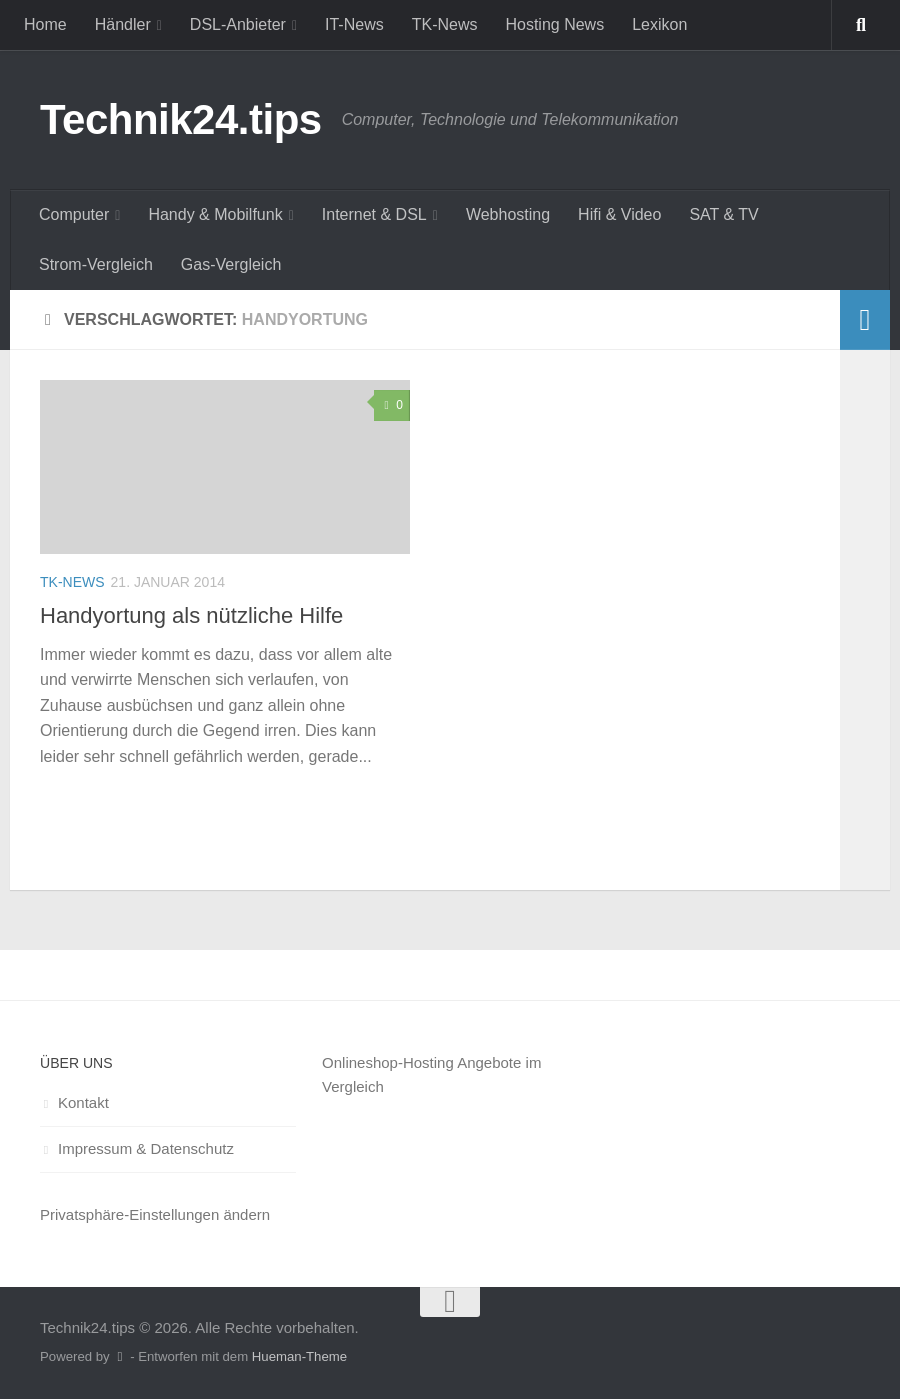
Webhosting (508, 214)
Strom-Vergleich (96, 264)
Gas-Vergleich (231, 264)
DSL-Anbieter (238, 24)
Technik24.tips (181, 119)
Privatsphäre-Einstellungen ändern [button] (155, 1214)
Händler (123, 24)
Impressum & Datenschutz (146, 1148)
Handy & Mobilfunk (215, 214)
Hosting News (554, 24)
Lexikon (659, 24)
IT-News (354, 24)
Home (45, 24)
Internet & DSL (374, 214)
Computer (74, 214)
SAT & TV (723, 214)
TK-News (445, 24)
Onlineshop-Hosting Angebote (421, 1062)
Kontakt (83, 1102)
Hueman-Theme (299, 1356)
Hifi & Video (619, 214)
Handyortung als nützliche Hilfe (191, 615)
